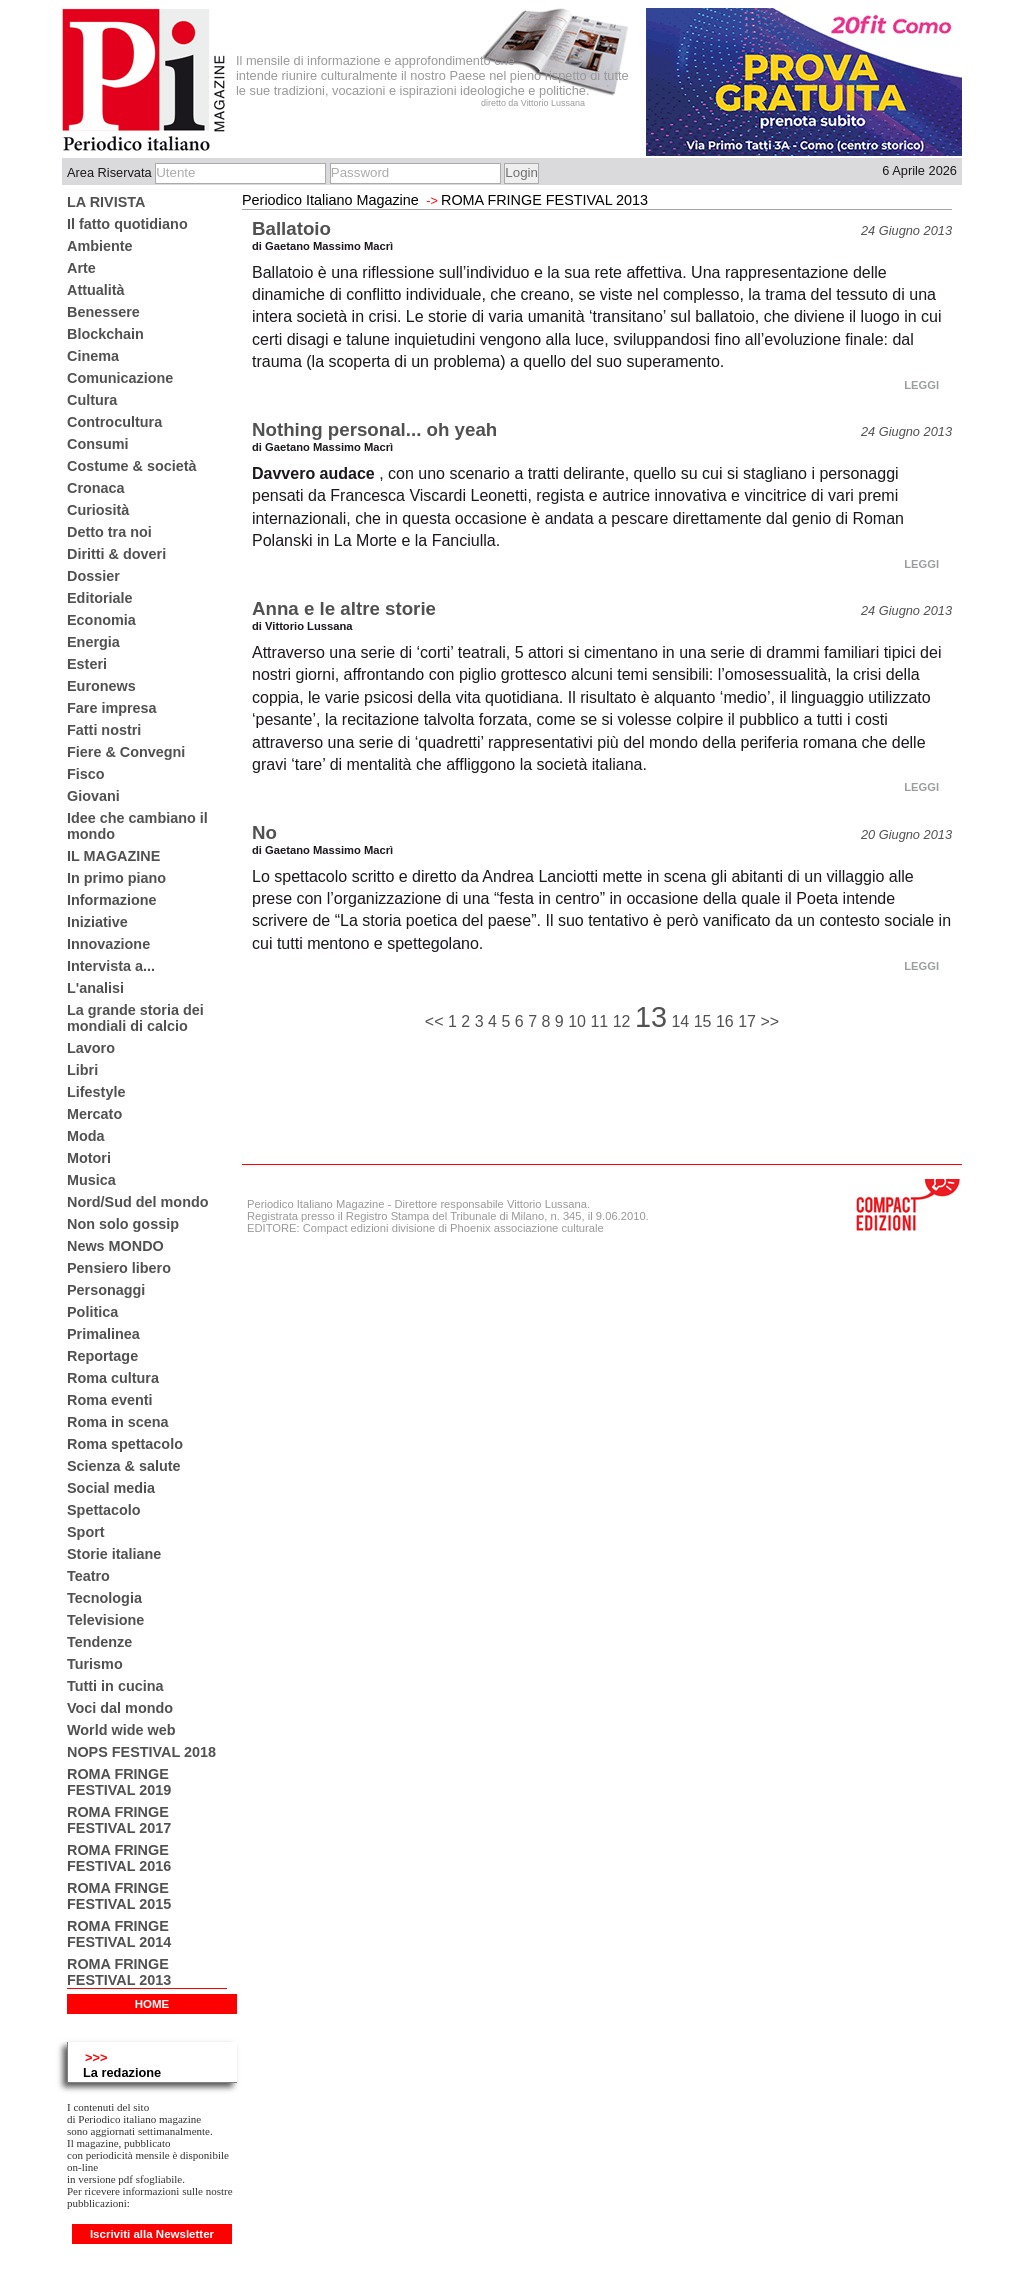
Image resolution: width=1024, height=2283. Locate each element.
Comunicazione (120, 378)
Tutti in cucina (115, 1686)
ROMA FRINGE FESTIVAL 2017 (119, 1820)
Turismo (95, 1664)
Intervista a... (111, 966)
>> (769, 1021)
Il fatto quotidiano (127, 224)
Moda (86, 1136)
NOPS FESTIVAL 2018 (141, 1752)
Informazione (112, 900)
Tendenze (99, 1642)
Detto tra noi (109, 532)
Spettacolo (104, 1510)
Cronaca (96, 488)
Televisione (105, 1620)
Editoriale (100, 598)
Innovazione (108, 944)
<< (436, 1021)
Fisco (86, 774)
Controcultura (114, 422)
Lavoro (91, 1048)
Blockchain (105, 334)
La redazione (122, 2072)
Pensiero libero (119, 1268)
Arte (81, 268)
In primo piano (116, 878)
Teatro (88, 1576)
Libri (82, 1070)
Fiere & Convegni (126, 752)
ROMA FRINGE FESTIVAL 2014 (119, 1934)
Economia (101, 620)
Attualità (96, 290)
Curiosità (98, 510)
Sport (86, 1532)
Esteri (87, 664)
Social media (111, 1488)
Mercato (94, 1114)
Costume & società (132, 466)
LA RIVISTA (106, 202)
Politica (92, 1312)
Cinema (93, 356)
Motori (89, 1158)
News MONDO (115, 1246)
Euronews (101, 686)
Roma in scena (118, 1422)
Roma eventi (110, 1400)
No (264, 832)
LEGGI (921, 385)
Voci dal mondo (120, 1708)
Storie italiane (114, 1554)
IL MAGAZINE (113, 856)
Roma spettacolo (125, 1444)
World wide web (121, 1730)
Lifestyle (96, 1092)
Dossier (93, 576)
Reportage (102, 1356)
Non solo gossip (123, 1224)
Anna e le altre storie (344, 608)
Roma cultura (113, 1378)
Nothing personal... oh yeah (374, 429)
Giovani (93, 796)
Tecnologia (104, 1598)
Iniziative (97, 922)
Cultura (92, 400)
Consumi (98, 444)
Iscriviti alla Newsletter (152, 2234)
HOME (152, 2004)
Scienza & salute (124, 1466)
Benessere (103, 312)
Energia (93, 642)
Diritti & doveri (116, 554)
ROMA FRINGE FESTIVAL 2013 (119, 1972)
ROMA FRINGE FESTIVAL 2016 (119, 1858)
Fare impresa (112, 708)
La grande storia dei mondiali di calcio (135, 1018)
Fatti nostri (104, 730)
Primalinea (103, 1334)
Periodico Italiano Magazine (330, 200)
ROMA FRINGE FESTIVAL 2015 (119, 1896)
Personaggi (106, 1290)
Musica (91, 1180)
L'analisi (95, 988)
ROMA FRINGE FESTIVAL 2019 (119, 1782)
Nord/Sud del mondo (138, 1202)
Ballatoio (291, 228)
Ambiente (100, 246)
